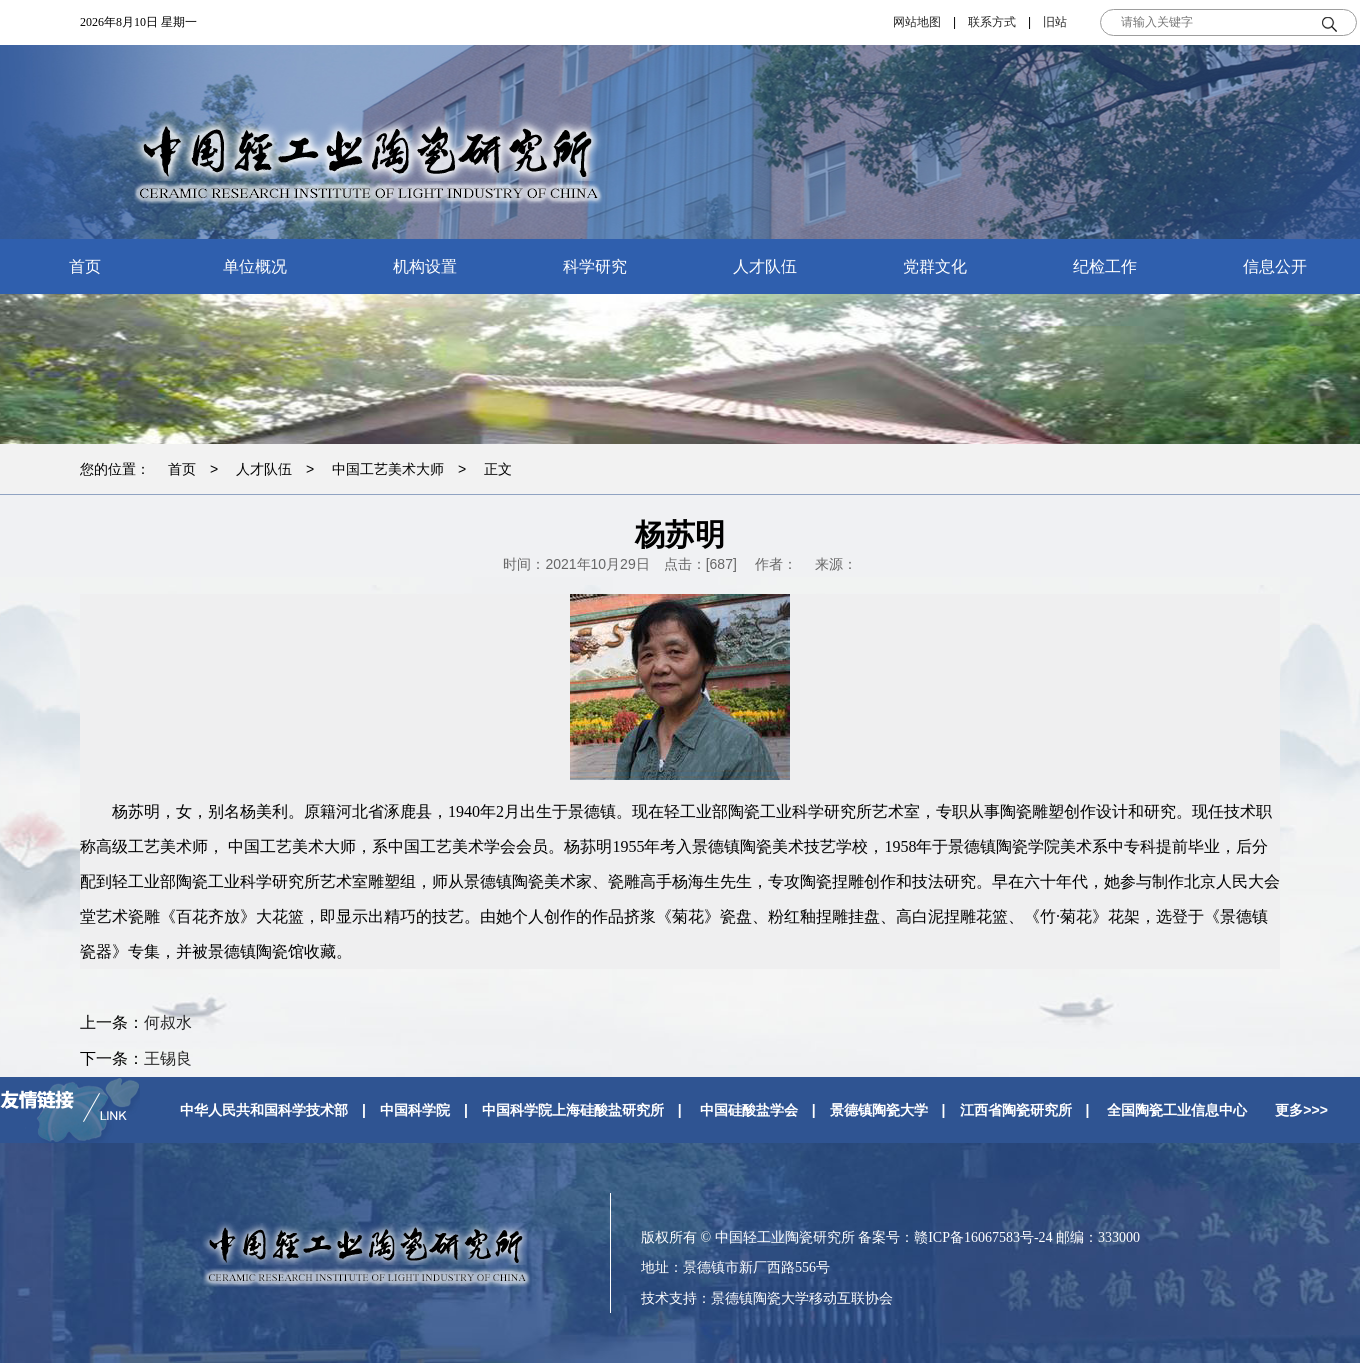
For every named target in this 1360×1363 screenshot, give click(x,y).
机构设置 (425, 266)
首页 (85, 266)
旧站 (1055, 22)
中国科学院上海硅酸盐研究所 (573, 1110)
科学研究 (595, 266)
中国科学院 (415, 1110)
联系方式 (992, 22)
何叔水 (168, 1022)
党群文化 (935, 266)
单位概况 (255, 266)
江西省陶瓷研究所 (1016, 1110)
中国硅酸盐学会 (749, 1110)
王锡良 (168, 1058)
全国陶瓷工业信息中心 (1177, 1110)
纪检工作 (1105, 266)
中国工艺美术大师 (388, 469)
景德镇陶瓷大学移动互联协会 (802, 1298)
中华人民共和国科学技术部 (264, 1110)
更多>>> (1301, 1110)
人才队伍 (765, 266)
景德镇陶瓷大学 (879, 1110)
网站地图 (917, 22)
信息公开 (1275, 266)
